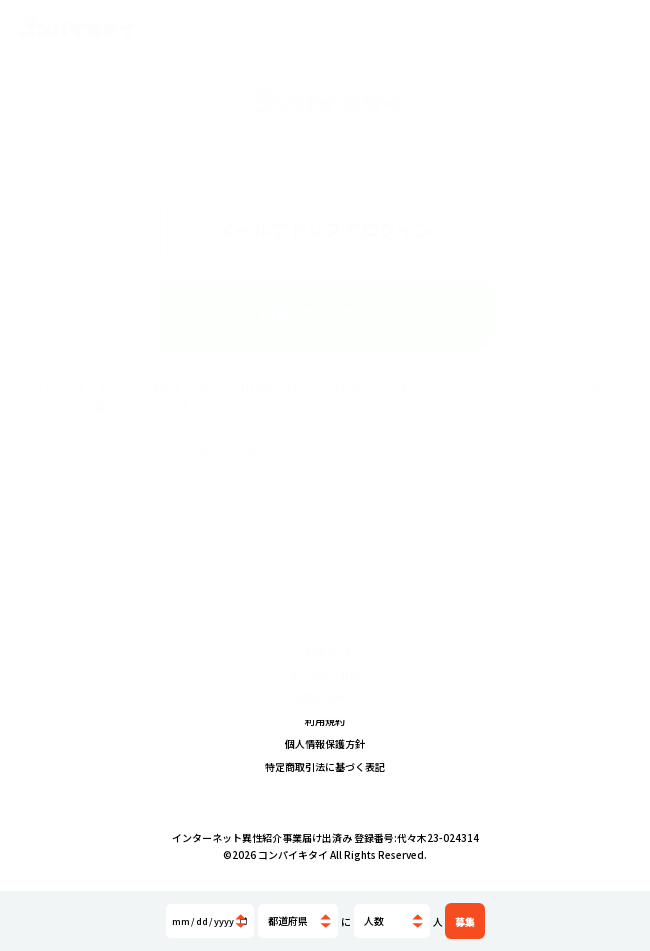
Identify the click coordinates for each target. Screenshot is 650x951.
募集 (465, 921)
